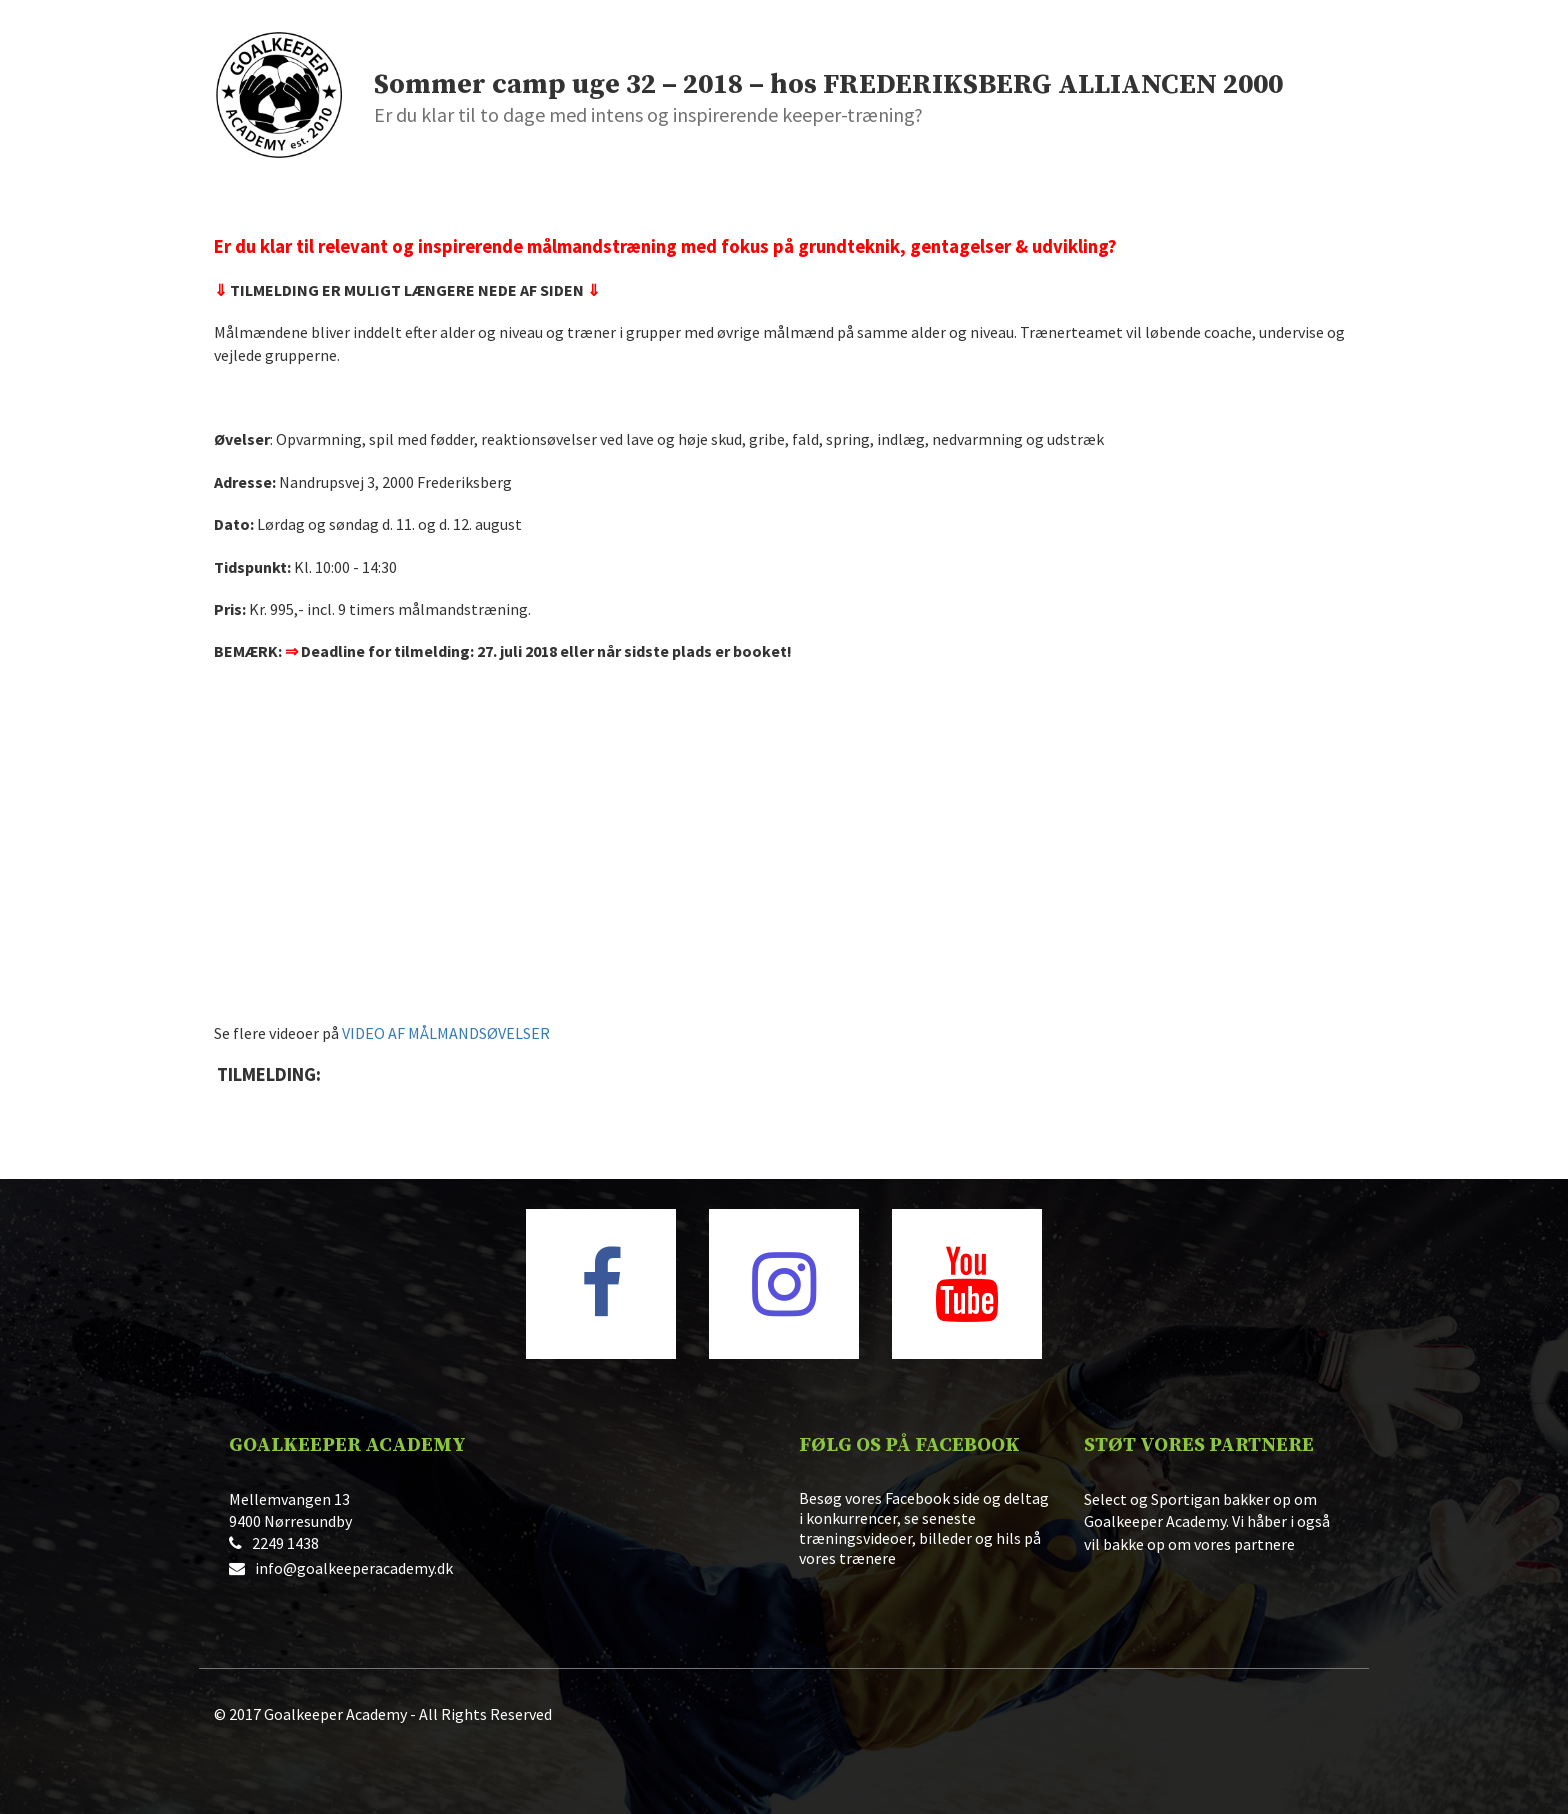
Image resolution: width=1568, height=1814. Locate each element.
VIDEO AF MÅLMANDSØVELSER (446, 1033)
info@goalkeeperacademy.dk (354, 1568)
